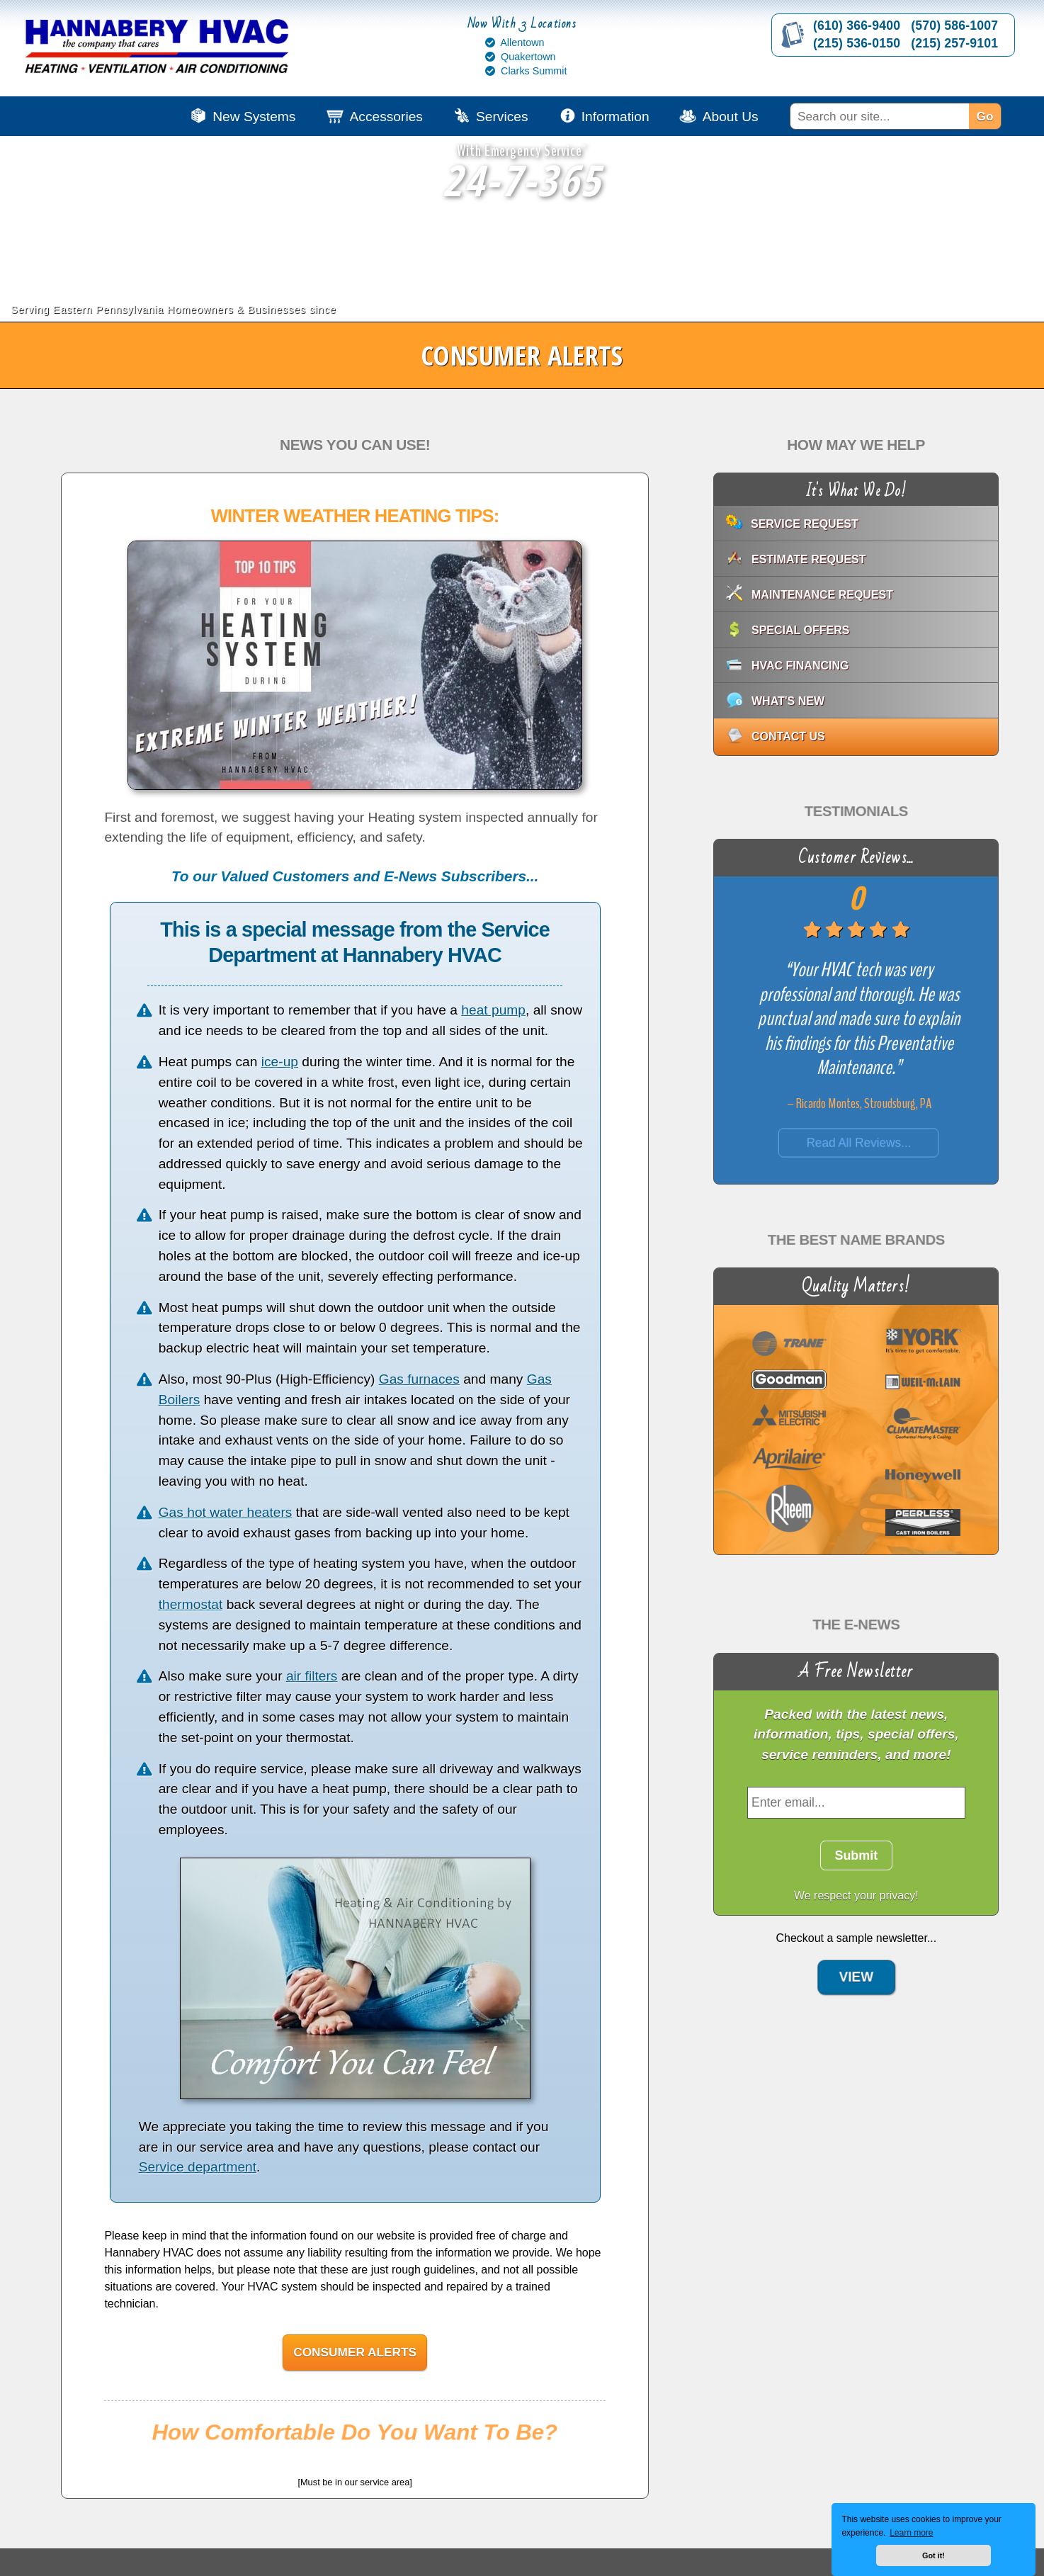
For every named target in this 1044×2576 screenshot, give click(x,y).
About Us (731, 116)
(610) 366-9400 (856, 25)
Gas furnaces (419, 1379)
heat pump (493, 1009)
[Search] (879, 116)
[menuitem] (909, 115)
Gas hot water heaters (226, 1512)
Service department (197, 2166)
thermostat (191, 1604)
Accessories (386, 116)
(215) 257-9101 (954, 43)
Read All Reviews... (859, 1143)
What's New (787, 701)
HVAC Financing (800, 666)
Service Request (804, 524)
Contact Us (788, 736)
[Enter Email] (856, 1803)
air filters (312, 1675)
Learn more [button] (911, 2533)
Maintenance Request (822, 595)
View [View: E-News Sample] (856, 1960)
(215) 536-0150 (856, 43)
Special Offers (800, 630)
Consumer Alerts (354, 2352)
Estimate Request (808, 559)
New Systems (253, 116)
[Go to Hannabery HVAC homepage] (159, 50)
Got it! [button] (933, 2555)
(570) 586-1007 (954, 25)
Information (615, 116)
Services (502, 116)
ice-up (279, 1061)
